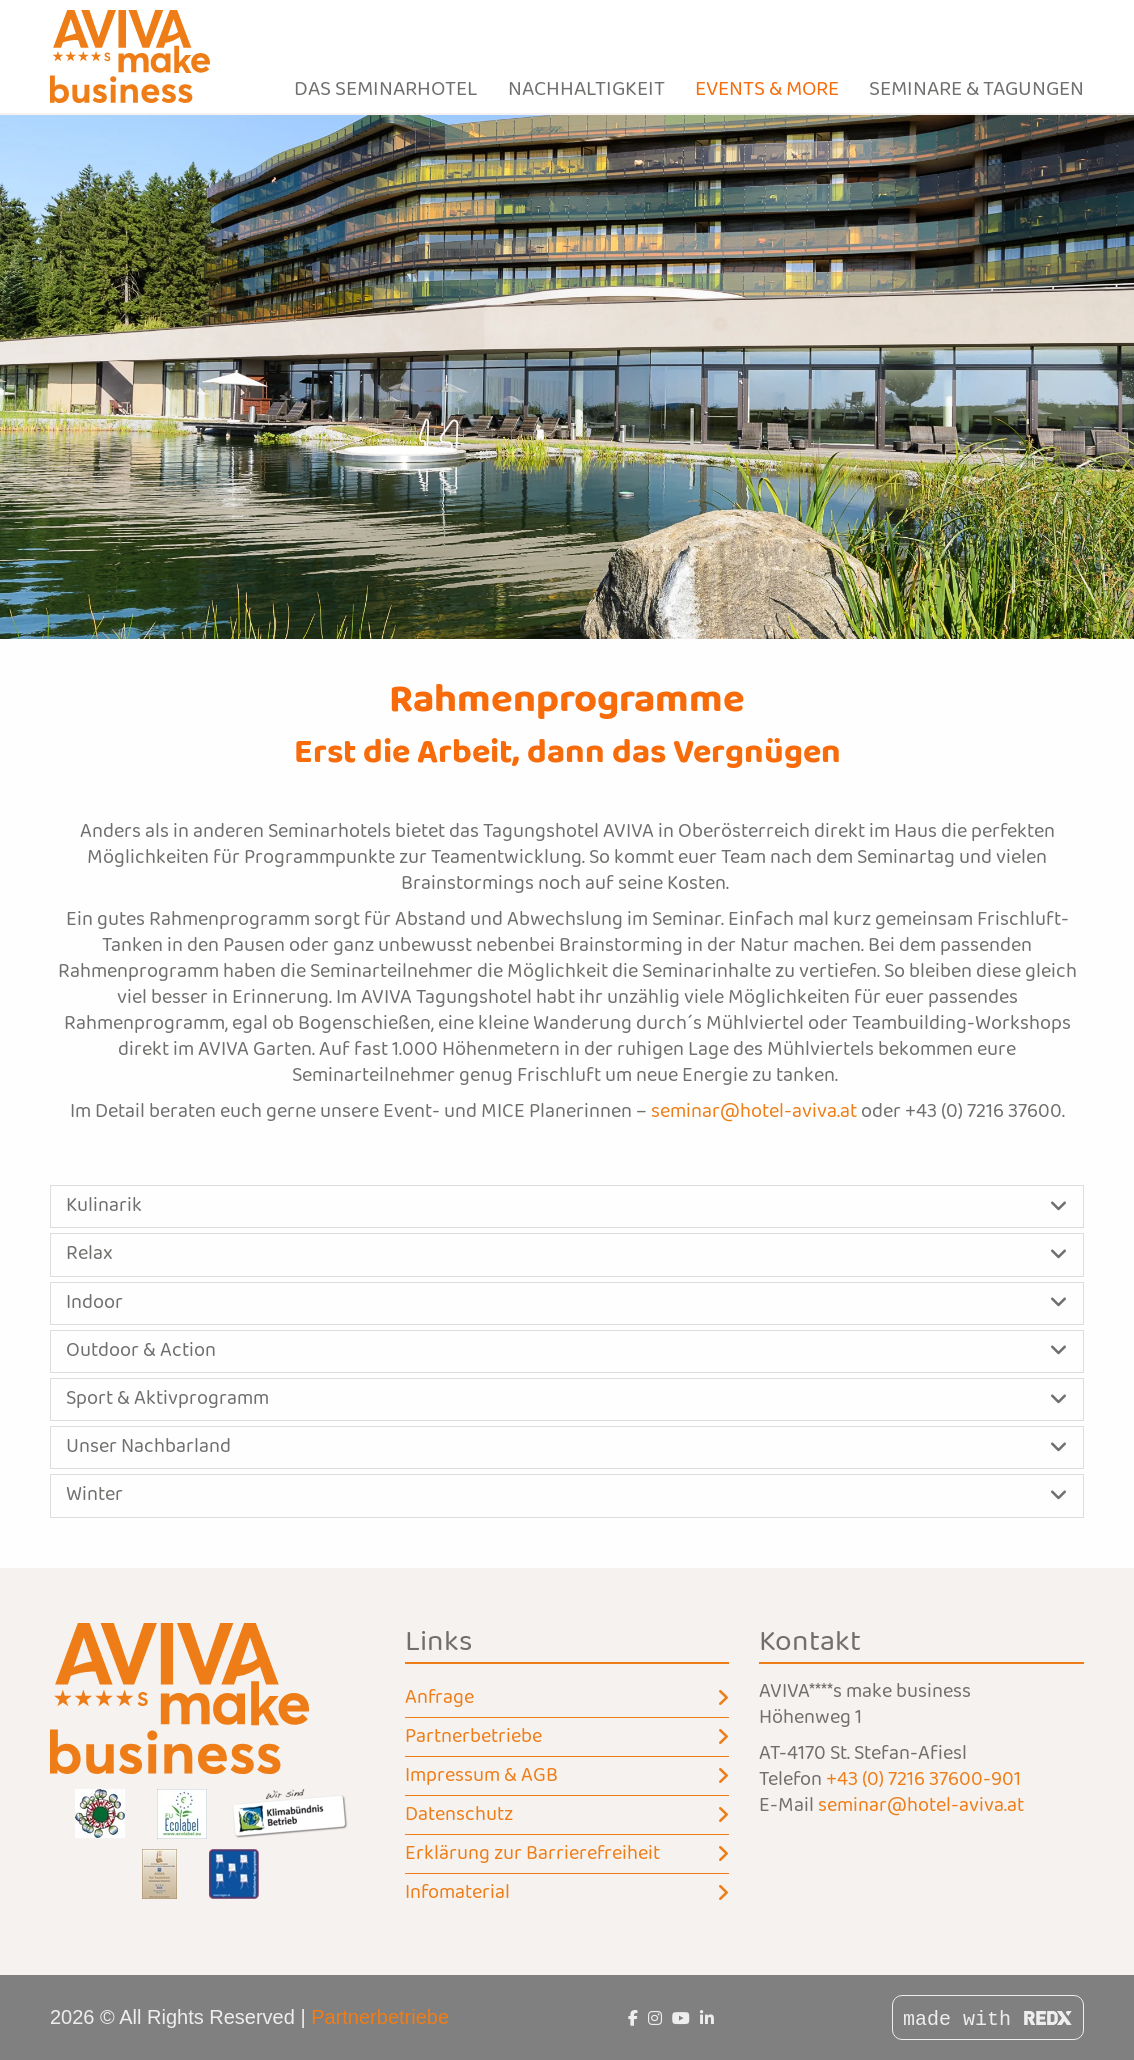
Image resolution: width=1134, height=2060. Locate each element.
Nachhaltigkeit (586, 90)
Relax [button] (89, 1254)
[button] (567, 1206)
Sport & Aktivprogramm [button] (167, 1399)
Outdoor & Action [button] (141, 1351)
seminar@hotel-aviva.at (754, 1112)
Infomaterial (567, 1893)
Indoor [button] (94, 1303)
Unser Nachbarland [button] (148, 1447)
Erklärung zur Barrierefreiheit (567, 1854)
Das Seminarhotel (386, 90)
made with (988, 2019)
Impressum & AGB (567, 1776)
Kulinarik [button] (104, 1206)
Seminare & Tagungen (976, 90)
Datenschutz (567, 1815)
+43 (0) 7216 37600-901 (923, 1780)
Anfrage (567, 1698)
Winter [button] (94, 1495)
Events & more (767, 90)
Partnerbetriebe (567, 1737)
